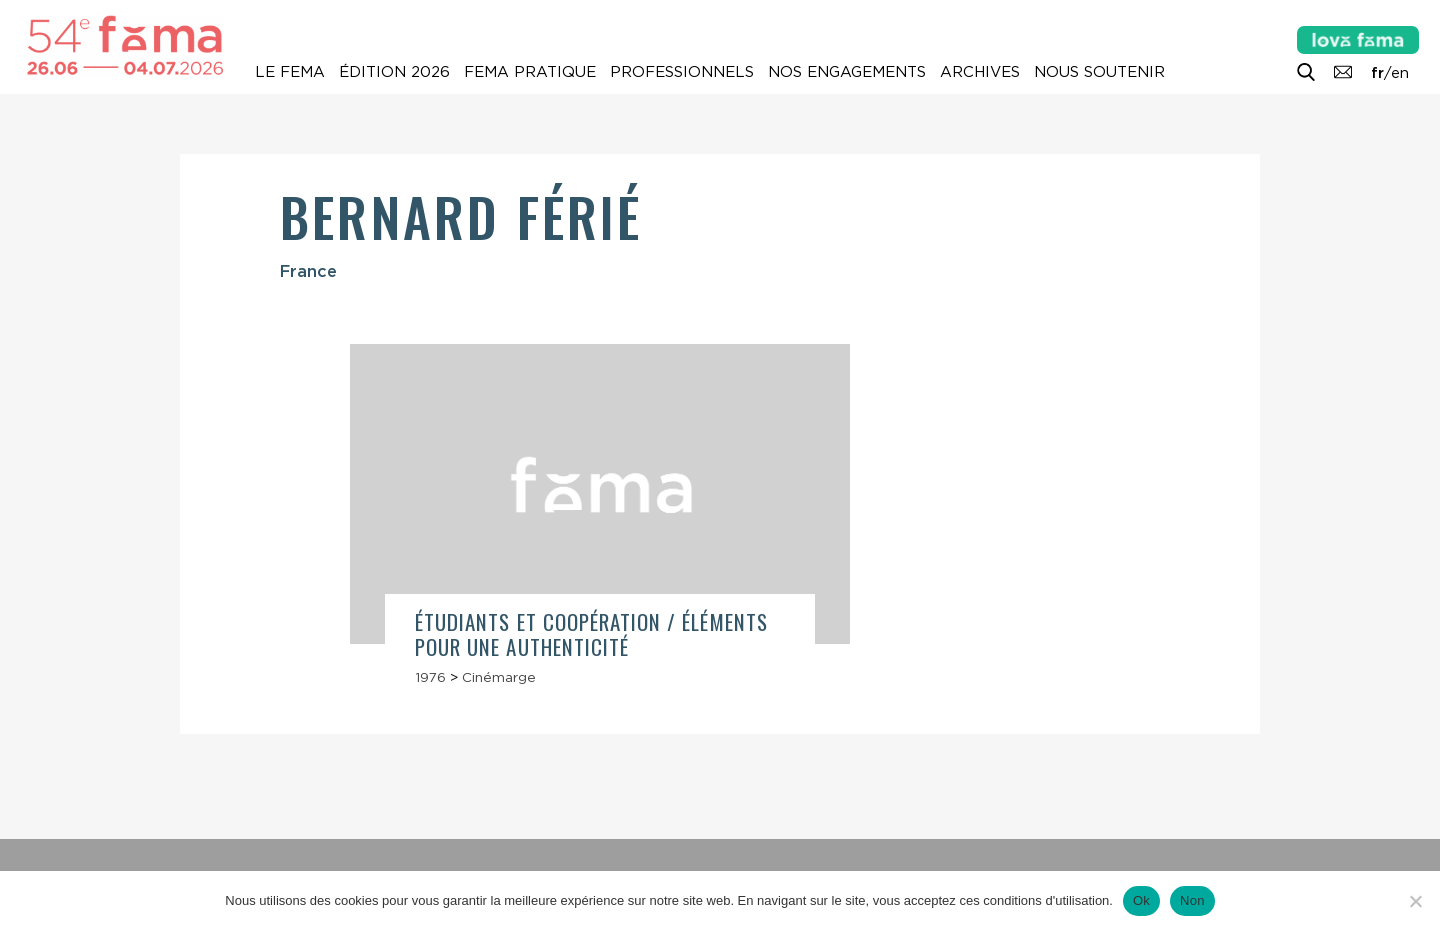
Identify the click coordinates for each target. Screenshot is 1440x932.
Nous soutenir (1099, 72)
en (1400, 73)
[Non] (1415, 901)
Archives (980, 72)
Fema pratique (530, 72)
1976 (430, 677)
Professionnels (682, 72)
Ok (1141, 900)
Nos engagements (847, 72)
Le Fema (290, 72)
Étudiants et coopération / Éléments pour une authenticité (591, 634)
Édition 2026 (394, 72)
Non (1192, 900)
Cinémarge (499, 677)
